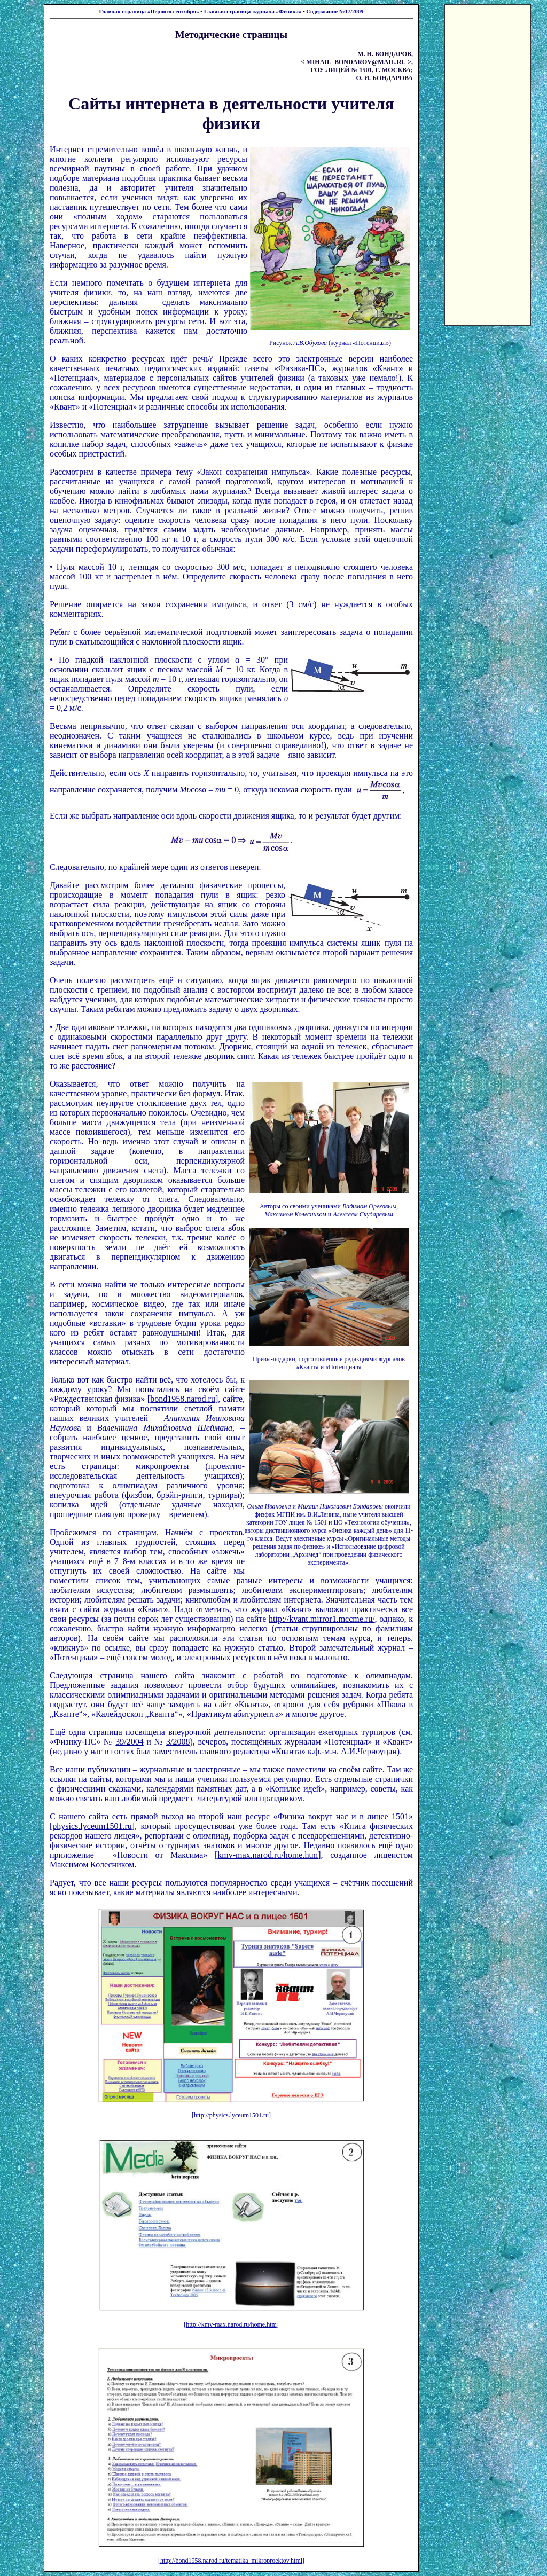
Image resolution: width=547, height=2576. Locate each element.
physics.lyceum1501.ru (91, 1826)
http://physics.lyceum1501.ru (231, 2115)
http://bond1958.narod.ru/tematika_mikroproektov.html (231, 2560)
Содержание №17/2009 (334, 11)
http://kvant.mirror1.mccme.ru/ (322, 1618)
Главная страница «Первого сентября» (149, 11)
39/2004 (129, 1741)
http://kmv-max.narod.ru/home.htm (231, 2324)
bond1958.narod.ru (182, 1398)
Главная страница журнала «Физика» (253, 11)
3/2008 (178, 1741)
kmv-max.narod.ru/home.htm (267, 1854)
